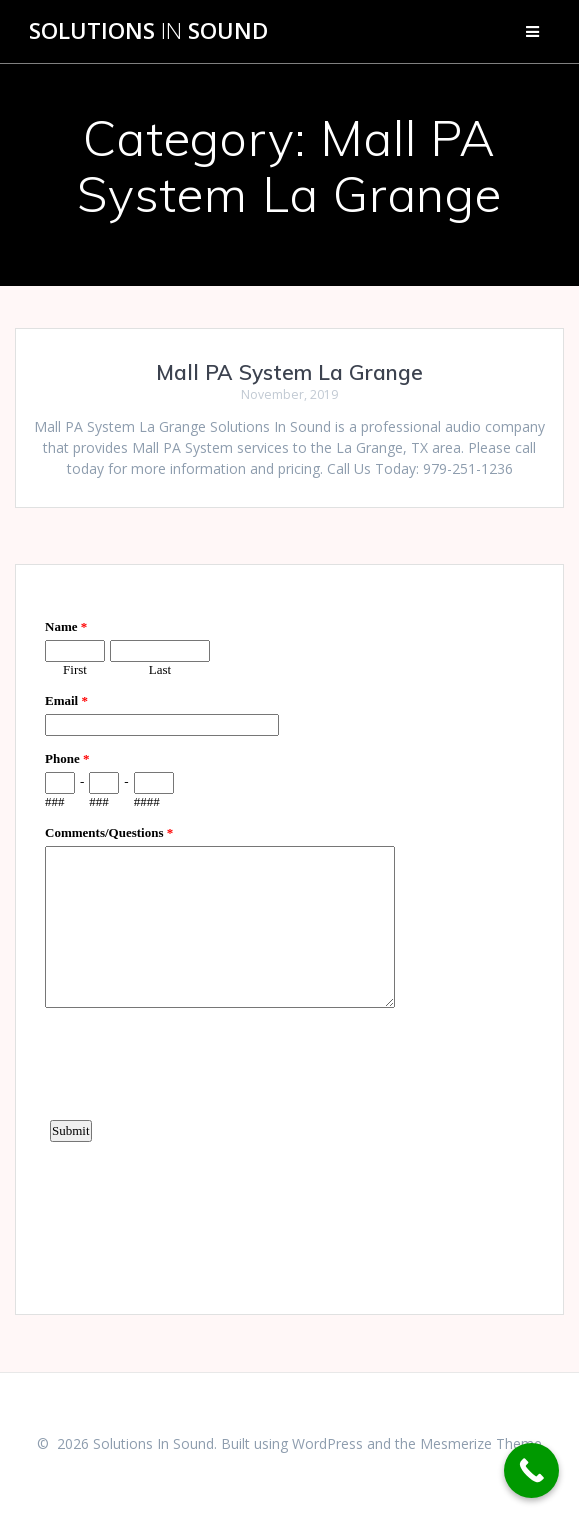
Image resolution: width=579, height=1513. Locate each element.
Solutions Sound (148, 31)
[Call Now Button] (531, 1470)
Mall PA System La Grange (289, 372)
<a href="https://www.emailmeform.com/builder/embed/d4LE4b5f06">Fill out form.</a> (289, 937)
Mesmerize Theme (481, 1443)
